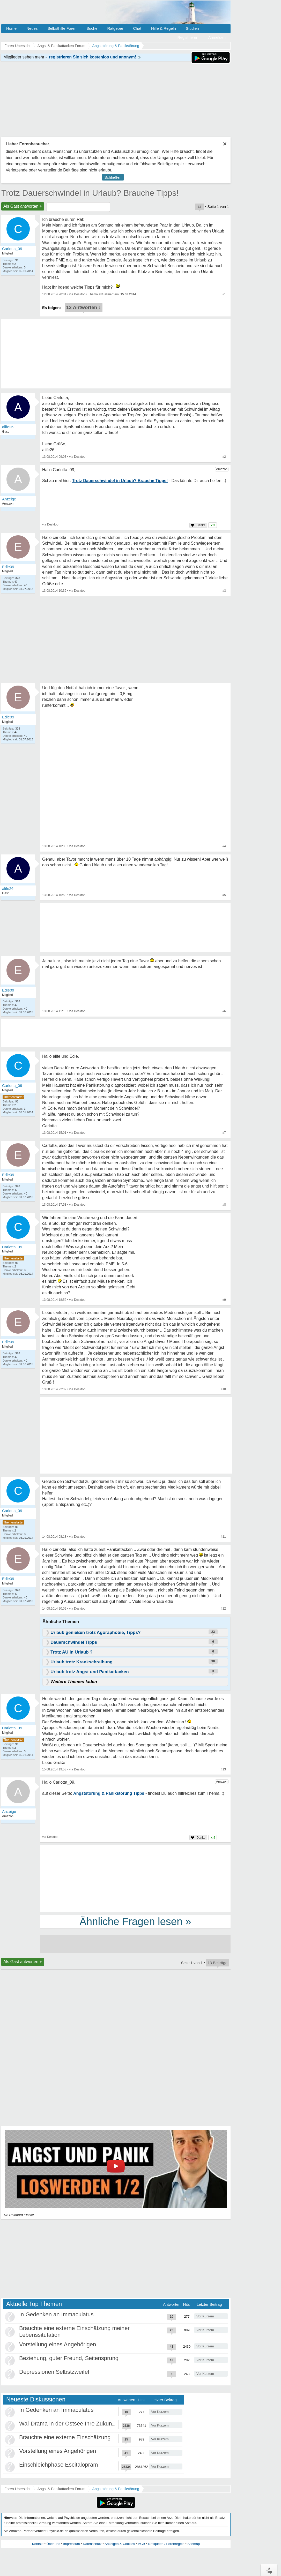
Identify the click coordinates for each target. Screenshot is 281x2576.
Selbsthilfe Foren (62, 28)
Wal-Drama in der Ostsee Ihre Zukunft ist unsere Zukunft (90, 2423)
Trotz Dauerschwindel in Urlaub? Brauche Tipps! (90, 193)
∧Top (269, 2570)
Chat (137, 28)
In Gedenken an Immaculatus (56, 2314)
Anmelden (217, 37)
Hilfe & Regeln (163, 28)
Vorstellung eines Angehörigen (57, 2344)
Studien (192, 28)
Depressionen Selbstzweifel (54, 2372)
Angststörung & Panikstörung (115, 2489)
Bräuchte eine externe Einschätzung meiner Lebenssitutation (96, 2437)
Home (11, 28)
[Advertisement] (94, 1436)
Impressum (71, 2544)
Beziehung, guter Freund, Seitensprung (69, 2358)
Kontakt (37, 2544)
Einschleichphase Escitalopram (58, 2464)
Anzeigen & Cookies (120, 2544)
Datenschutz (92, 2544)
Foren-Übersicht (17, 2489)
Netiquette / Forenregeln (166, 2544)
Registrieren (188, 37)
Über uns (53, 2544)
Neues (32, 28)
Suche (92, 28)
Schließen (113, 177)
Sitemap (193, 2544)
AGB (141, 2544)
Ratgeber (115, 28)
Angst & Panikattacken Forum (61, 2489)
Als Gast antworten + (22, 206)
